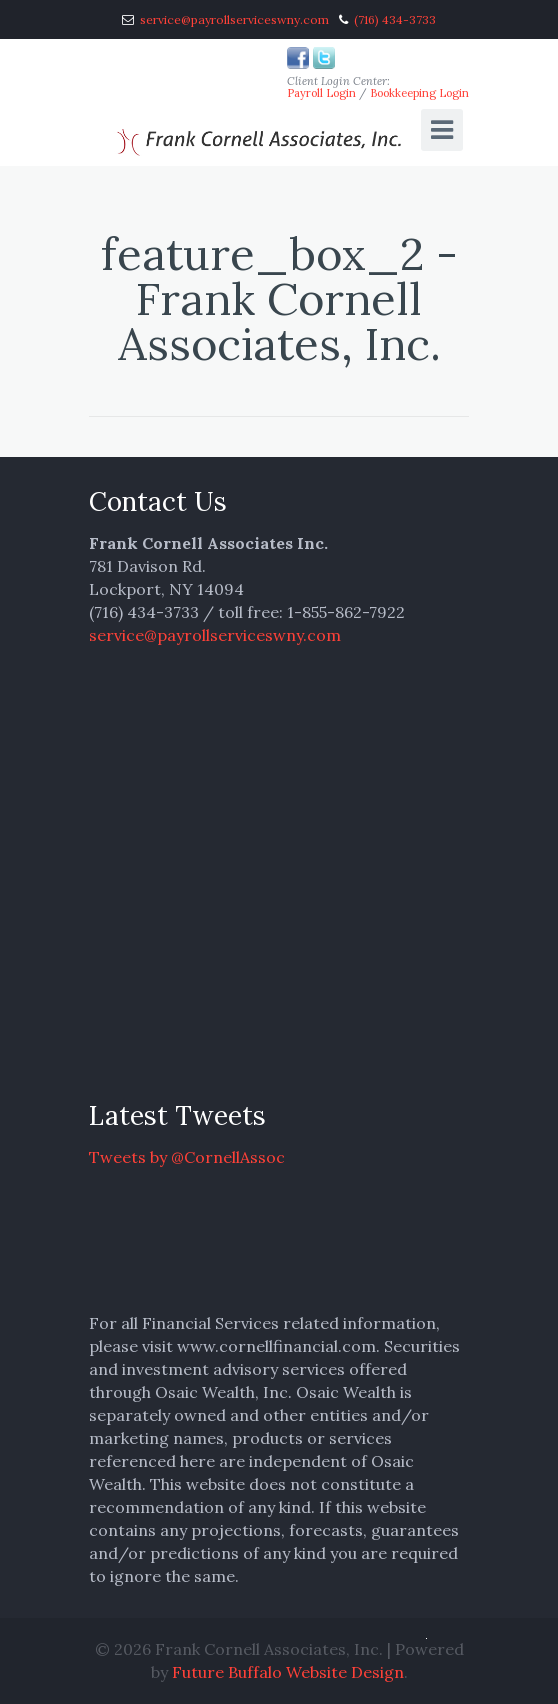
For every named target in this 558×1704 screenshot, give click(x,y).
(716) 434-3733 (395, 19)
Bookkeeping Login (419, 93)
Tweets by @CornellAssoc (187, 1157)
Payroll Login (321, 93)
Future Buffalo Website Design (288, 1672)
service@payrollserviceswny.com (234, 19)
